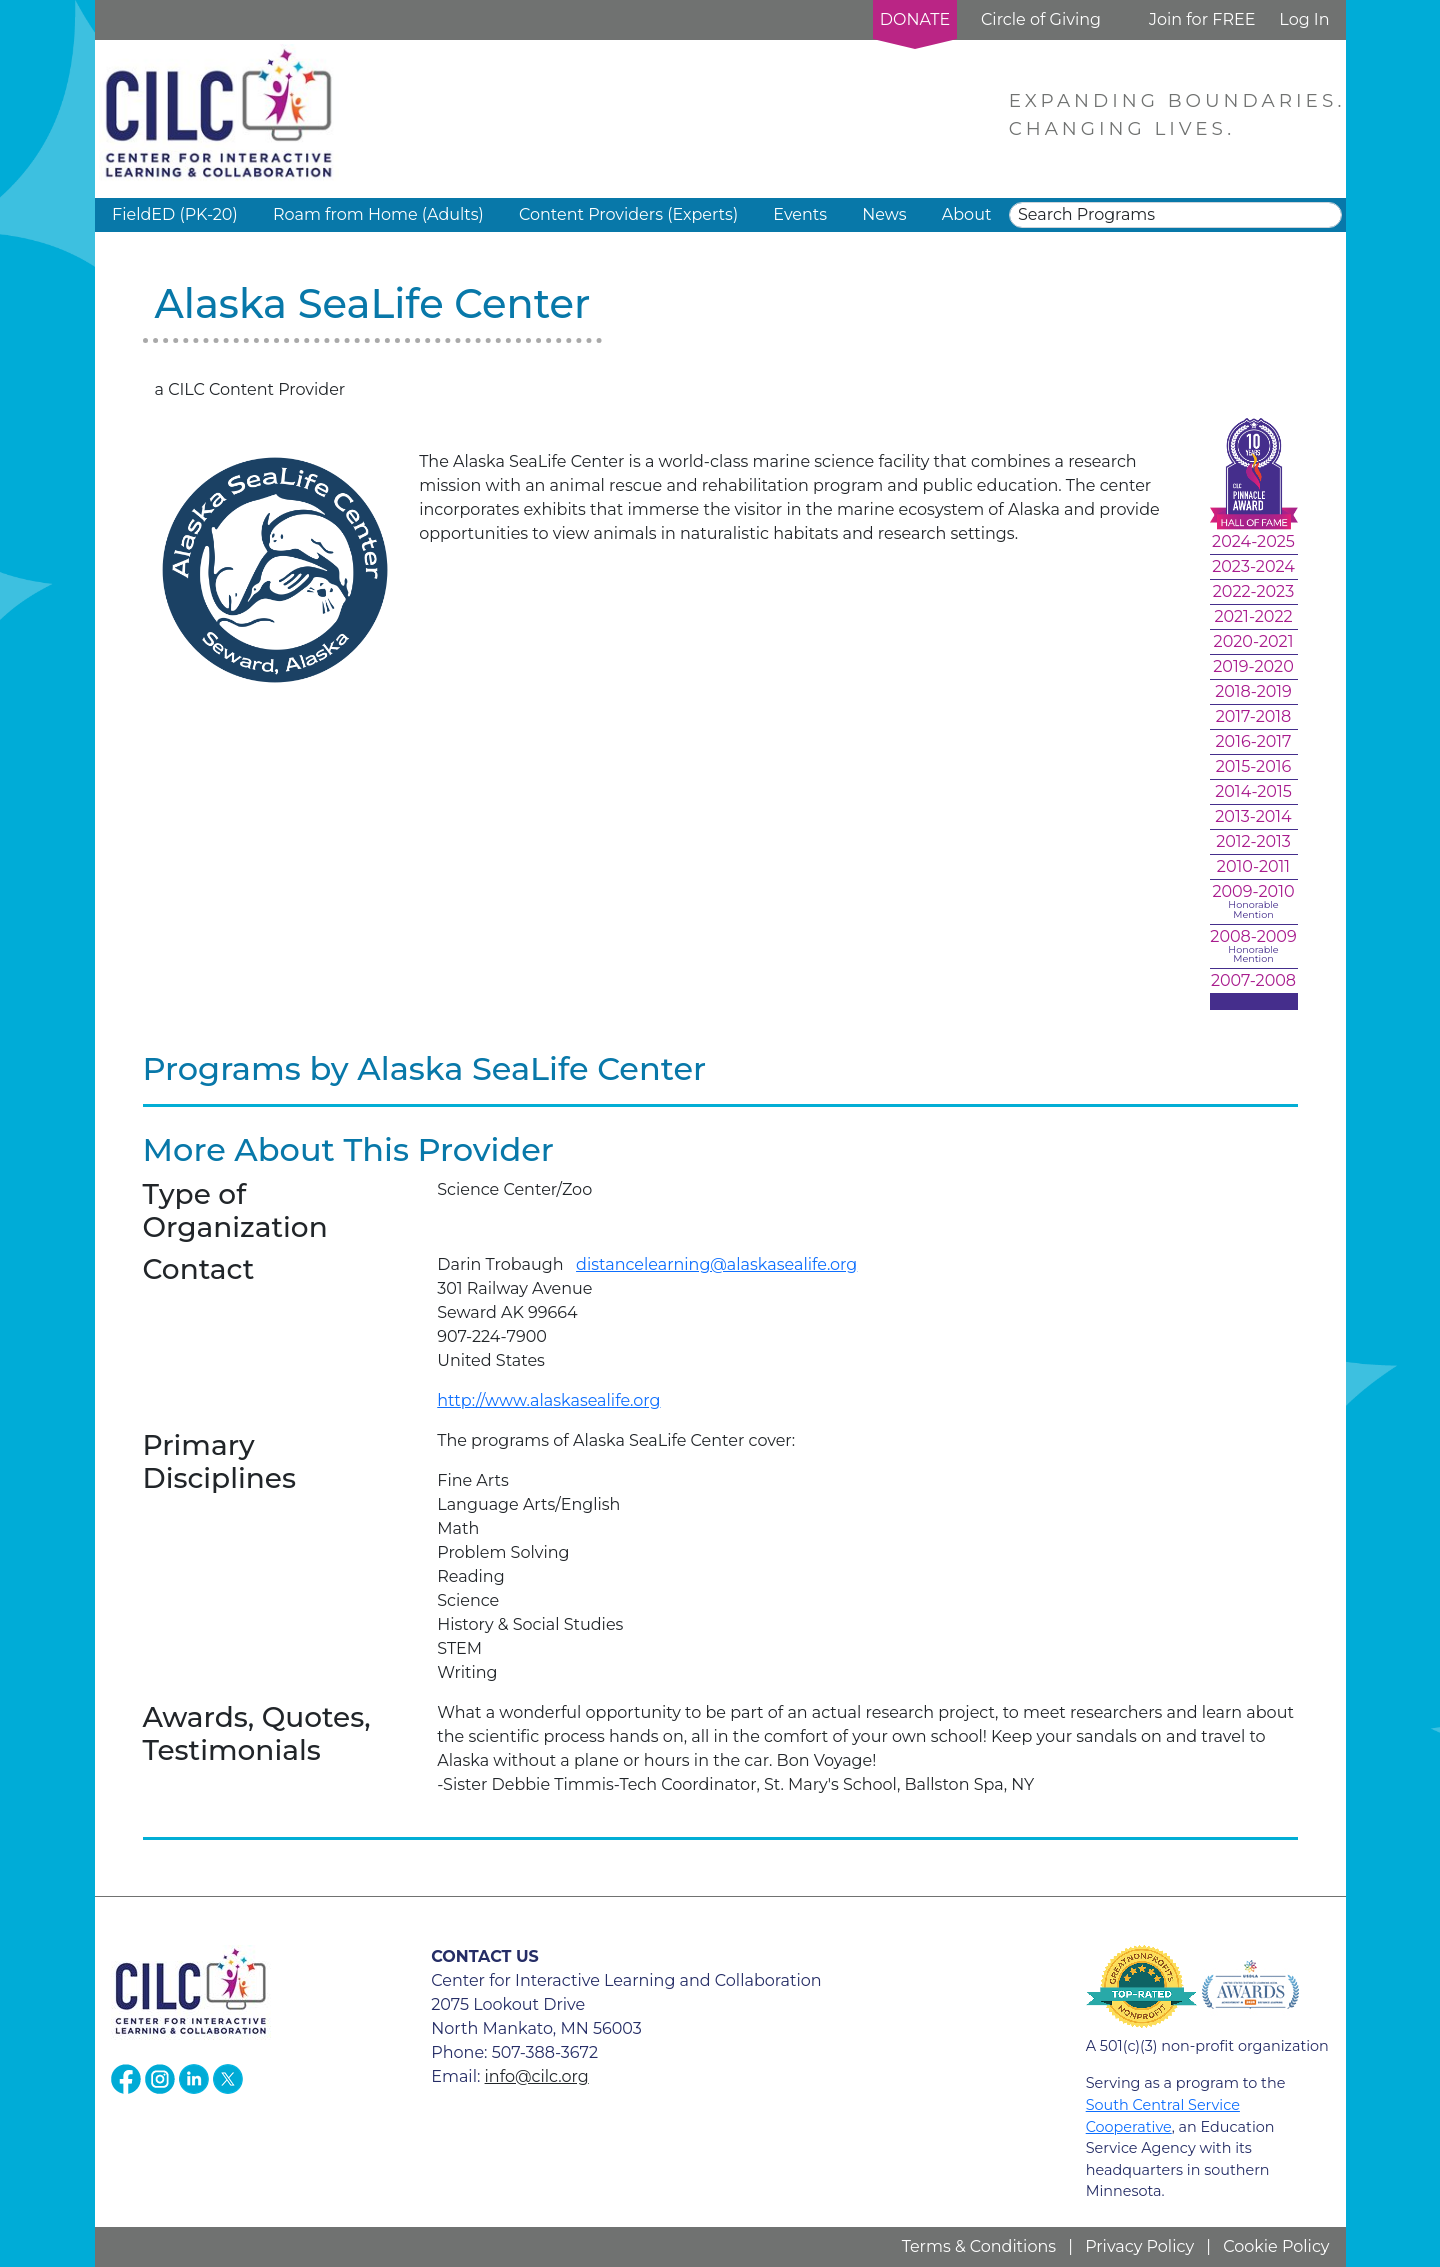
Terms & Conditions (979, 2246)
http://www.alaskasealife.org (548, 1400)
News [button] (884, 214)
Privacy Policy (1139, 2246)
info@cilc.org (537, 2076)
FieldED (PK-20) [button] (175, 214)
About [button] (967, 214)
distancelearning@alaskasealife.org (716, 1264)
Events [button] (800, 214)
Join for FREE (1202, 19)
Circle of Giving (1041, 19)
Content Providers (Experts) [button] (628, 214)
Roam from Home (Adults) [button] (378, 214)
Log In (1304, 19)
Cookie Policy (1276, 2246)
